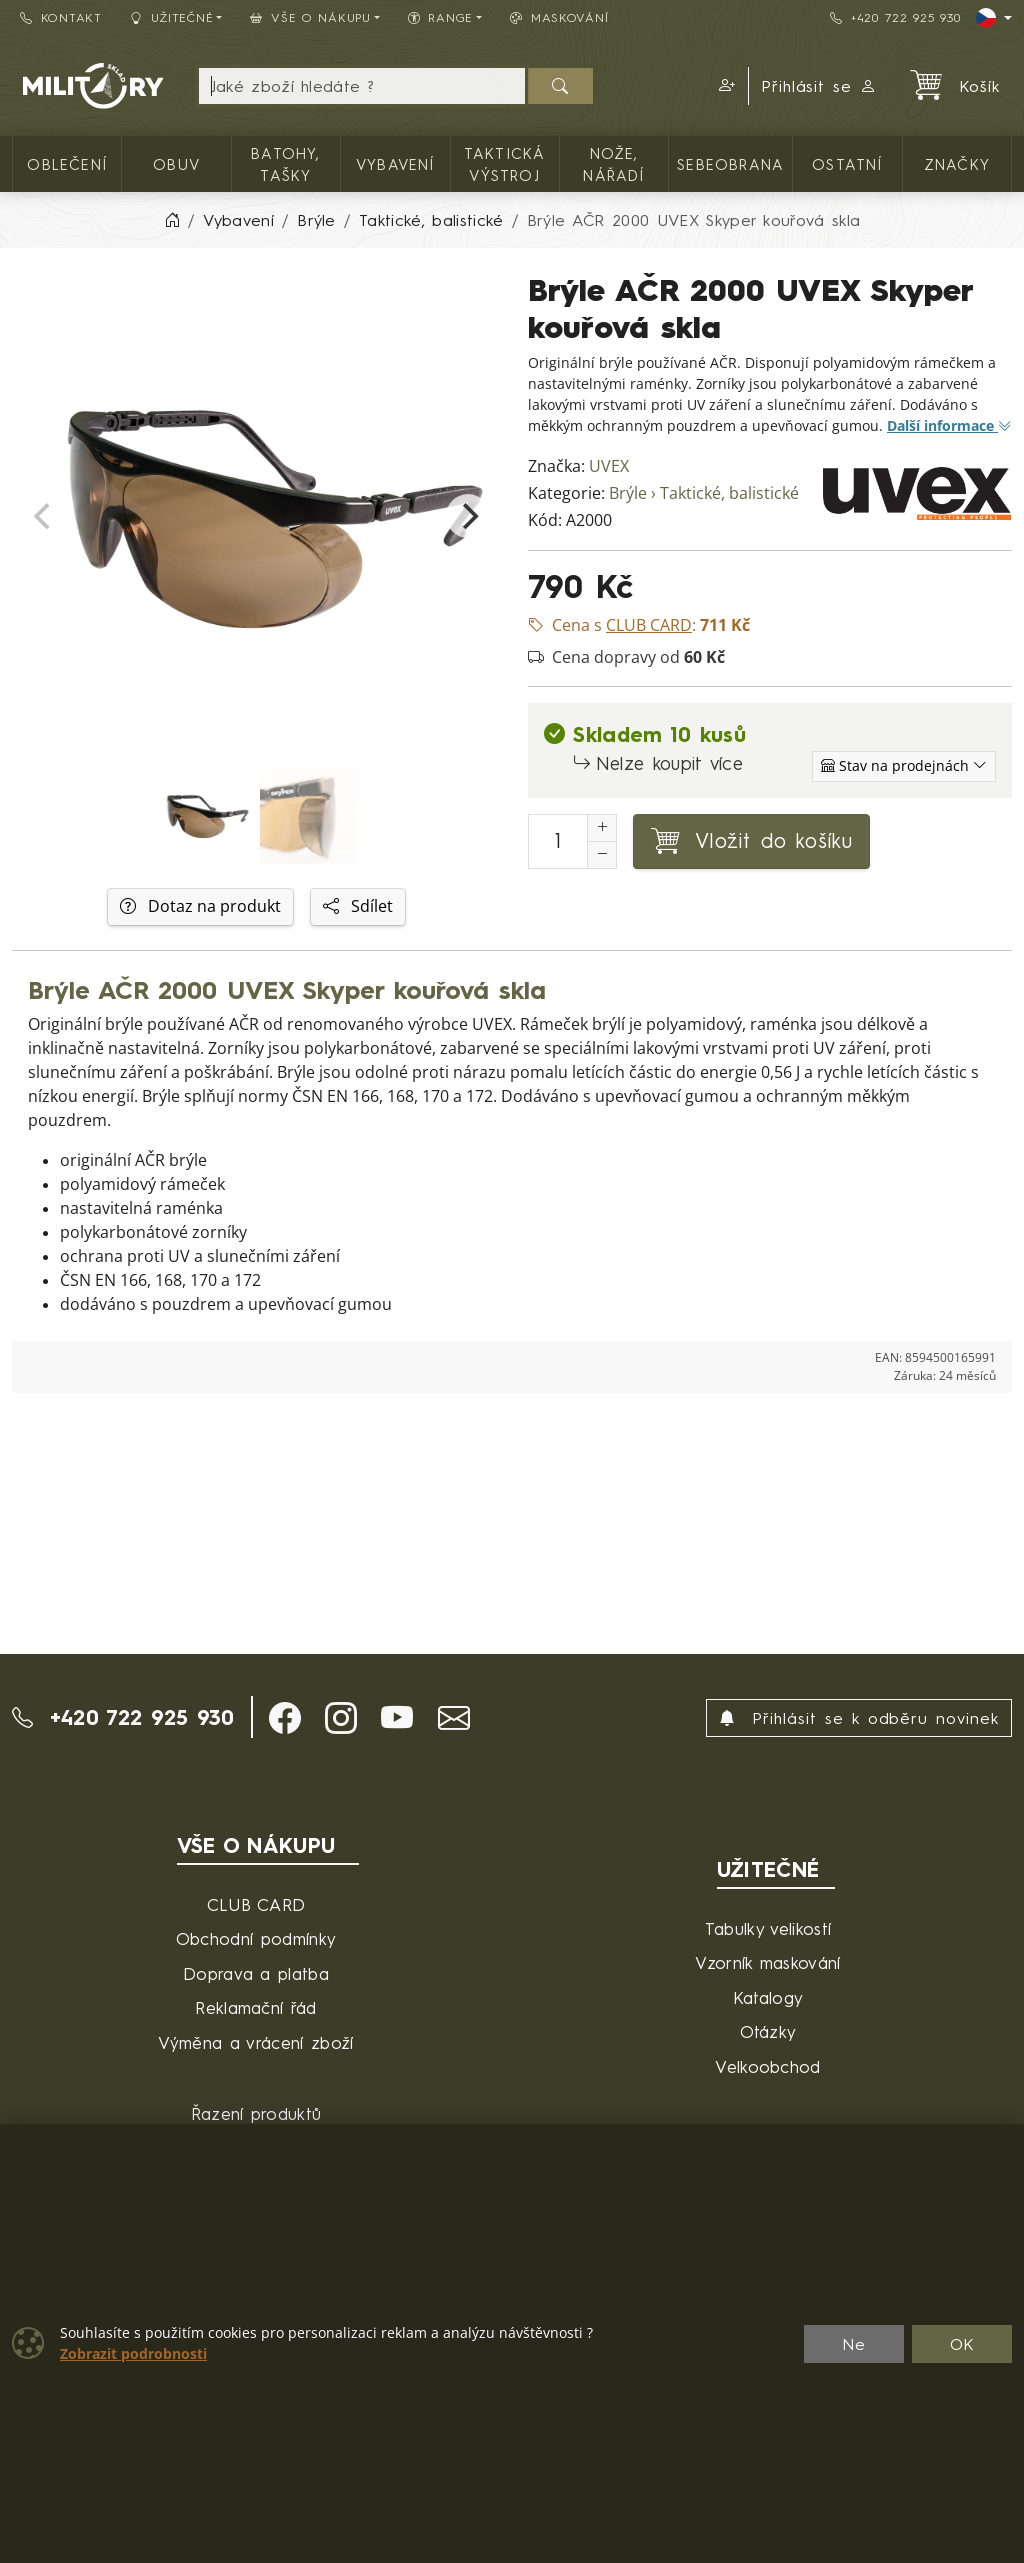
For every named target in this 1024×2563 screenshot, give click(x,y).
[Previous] (44, 516)
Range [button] (440, 17)
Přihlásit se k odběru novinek (859, 1718)
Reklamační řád (255, 2007)
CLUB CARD (256, 1904)
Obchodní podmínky (256, 1938)
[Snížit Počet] (602, 855)
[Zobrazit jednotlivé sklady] (904, 766)
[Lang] (994, 18)
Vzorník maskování (767, 1962)
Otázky (768, 2031)
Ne (854, 2344)
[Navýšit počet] (602, 828)
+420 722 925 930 (895, 17)
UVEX (609, 466)
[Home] (172, 220)
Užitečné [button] (172, 17)
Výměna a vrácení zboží (255, 2042)
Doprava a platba (256, 1973)
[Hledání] (362, 86)
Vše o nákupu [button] (310, 17)
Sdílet (358, 906)
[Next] (468, 516)
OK (962, 2344)
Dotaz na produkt (200, 906)
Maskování (559, 17)
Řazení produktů (256, 2113)
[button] (724, 86)
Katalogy (768, 1997)
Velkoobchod (768, 2066)
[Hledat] (560, 86)
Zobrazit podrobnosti (133, 2354)
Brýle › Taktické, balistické (704, 493)
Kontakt (61, 17)
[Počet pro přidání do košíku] (558, 841)
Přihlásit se (819, 86)
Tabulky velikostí (768, 1928)
